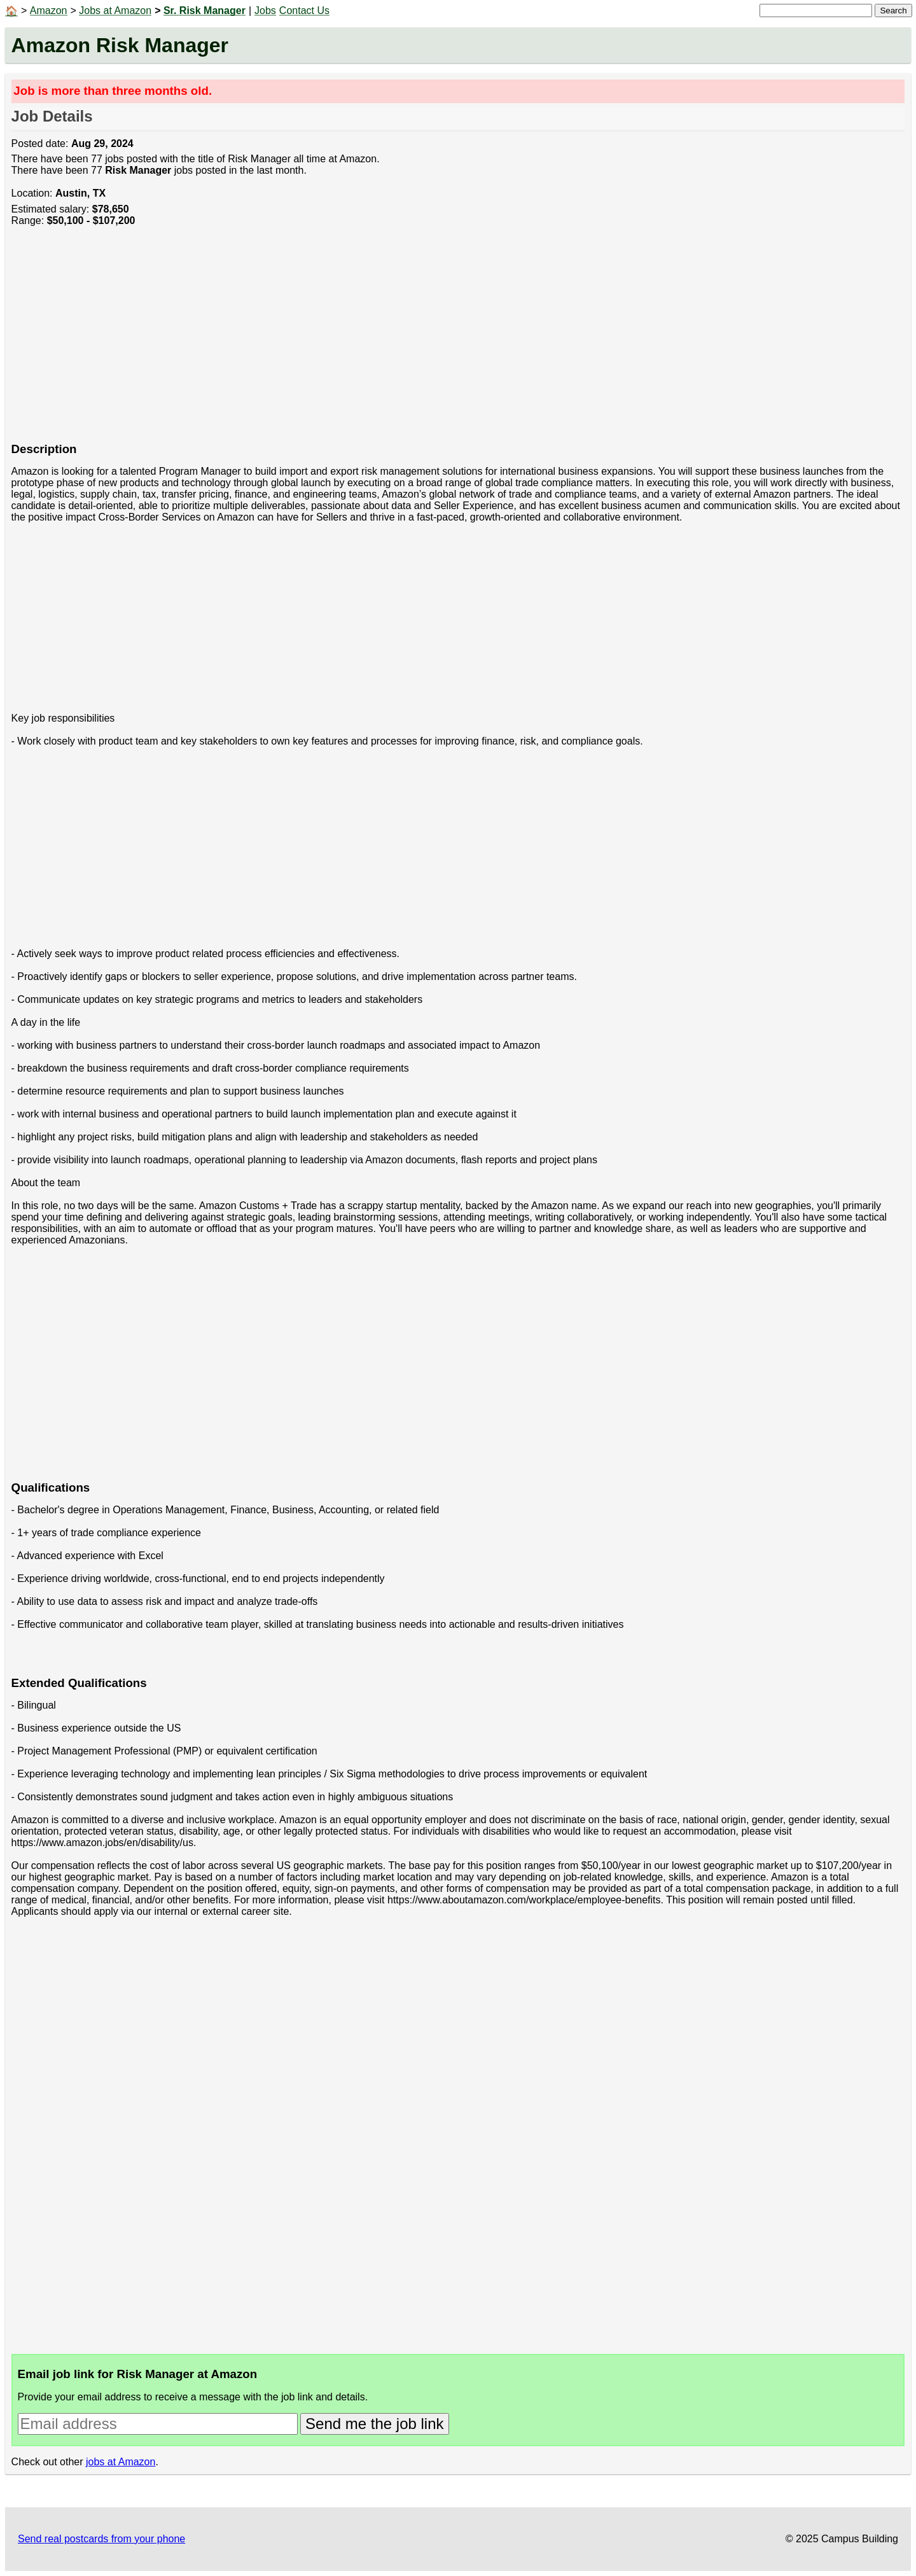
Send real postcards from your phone (101, 2538)
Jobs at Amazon (115, 10)
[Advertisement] (393, 341)
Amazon (48, 10)
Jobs (265, 10)
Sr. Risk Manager (204, 10)
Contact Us (304, 10)
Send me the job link (374, 2423)
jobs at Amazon (120, 2461)
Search (893, 10)
